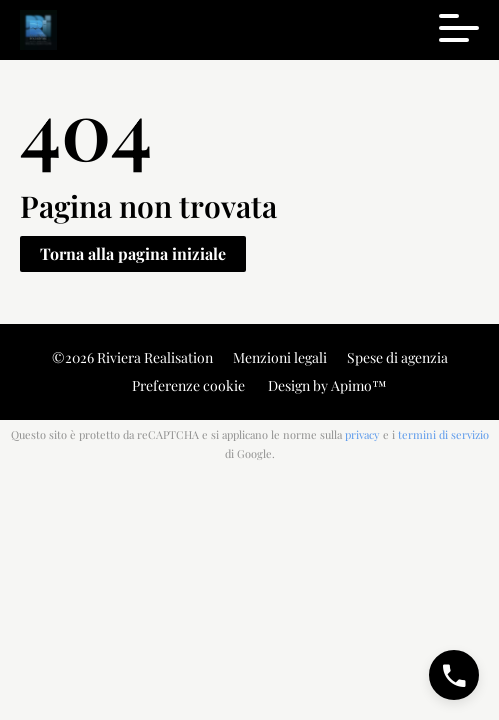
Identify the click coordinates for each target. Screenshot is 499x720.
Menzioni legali (280, 357)
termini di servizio (443, 434)
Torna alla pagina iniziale (133, 253)
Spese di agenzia (397, 357)
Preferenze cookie (188, 385)
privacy (362, 434)
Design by (326, 385)
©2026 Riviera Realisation (132, 357)
